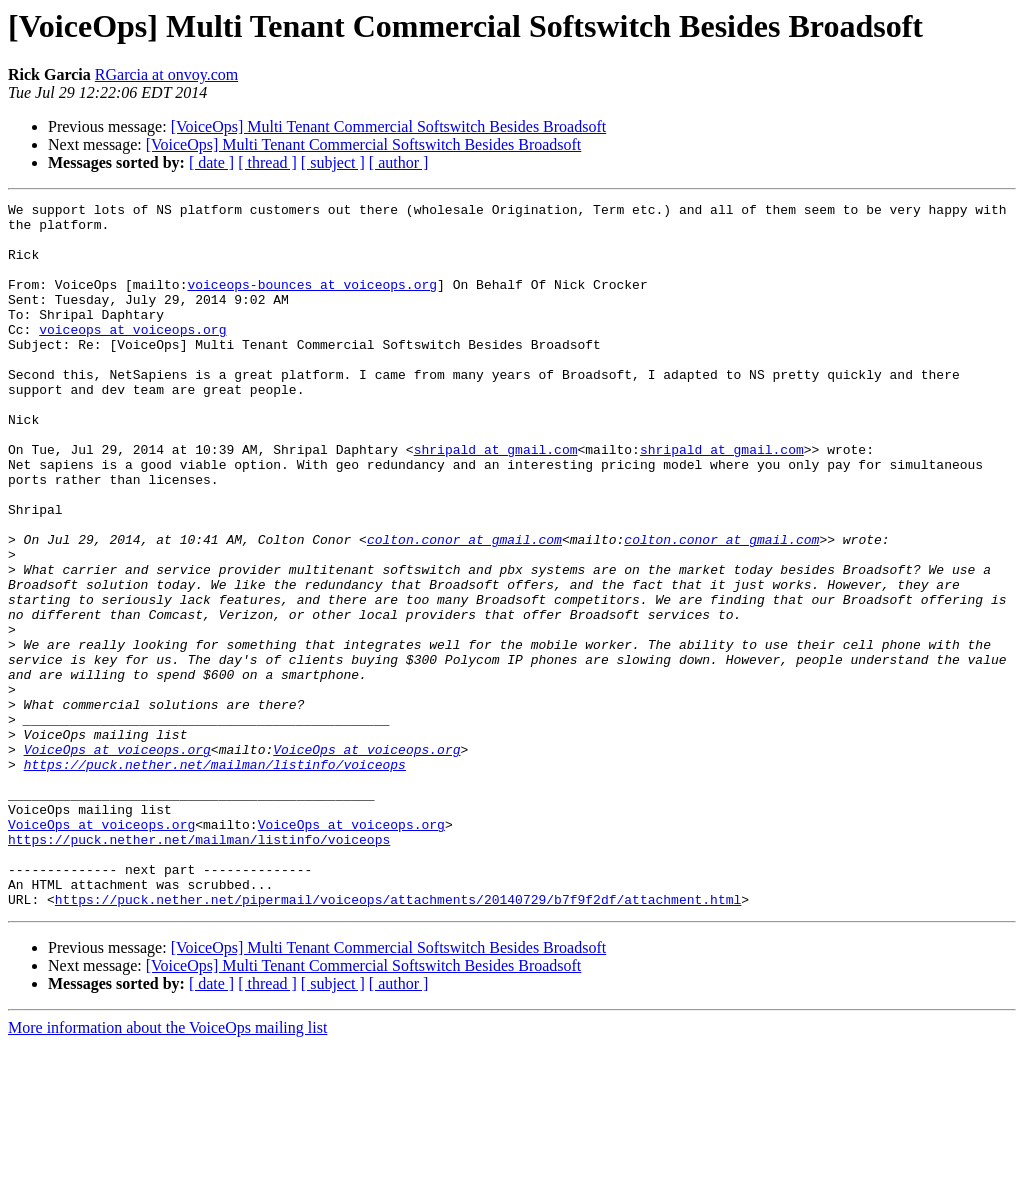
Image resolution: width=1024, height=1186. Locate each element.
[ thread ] (267, 162)
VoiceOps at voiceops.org (117, 860)
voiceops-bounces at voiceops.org (312, 302)
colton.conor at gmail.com (464, 608)
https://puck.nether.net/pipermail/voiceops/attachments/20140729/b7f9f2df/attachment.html (398, 1040)
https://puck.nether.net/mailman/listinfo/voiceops (215, 878)
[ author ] (399, 162)
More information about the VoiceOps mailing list (167, 1168)
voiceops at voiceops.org (132, 356)
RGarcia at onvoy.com (166, 74)
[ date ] (211, 162)
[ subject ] (333, 162)
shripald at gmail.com (496, 500)
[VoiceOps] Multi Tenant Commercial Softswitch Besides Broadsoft (389, 126)
